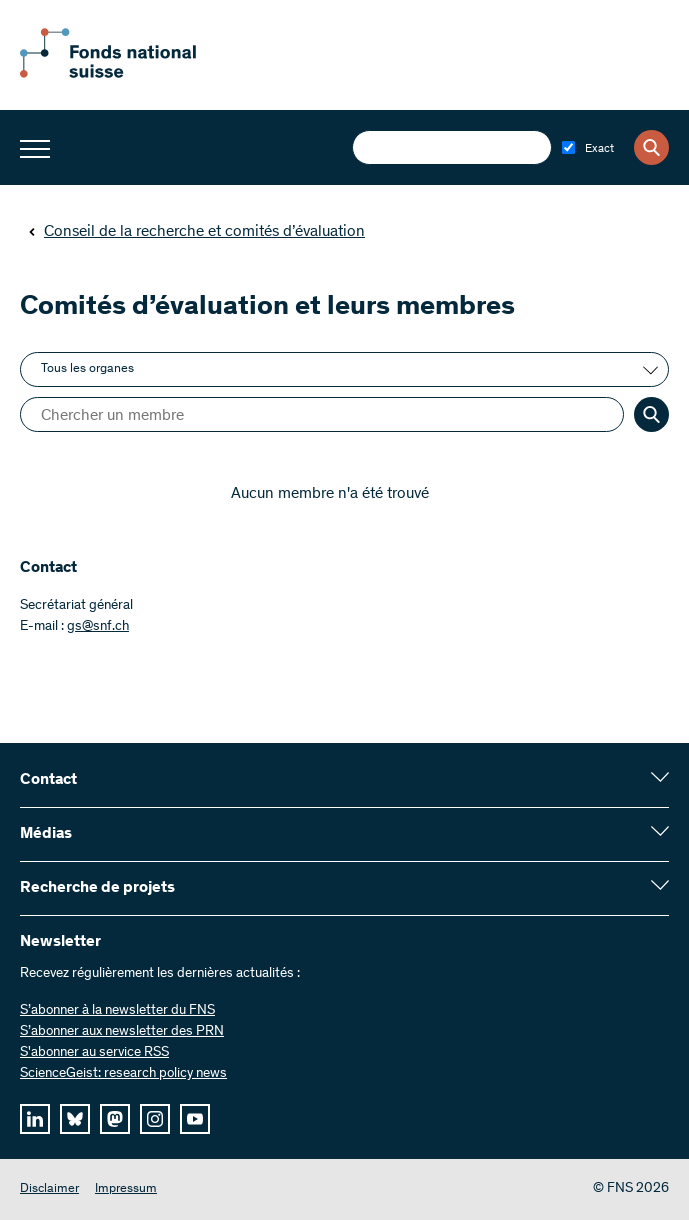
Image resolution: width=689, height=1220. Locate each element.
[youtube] (195, 1119)
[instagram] (155, 1119)
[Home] (130, 74)
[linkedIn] (35, 1119)
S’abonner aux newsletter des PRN (122, 1032)
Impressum (126, 1189)
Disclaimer (49, 1189)
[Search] (651, 147)
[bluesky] (75, 1119)
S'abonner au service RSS (94, 1053)
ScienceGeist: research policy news (123, 1074)
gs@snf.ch (98, 627)
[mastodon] (115, 1119)
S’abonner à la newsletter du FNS (117, 1011)
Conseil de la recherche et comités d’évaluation (196, 232)
